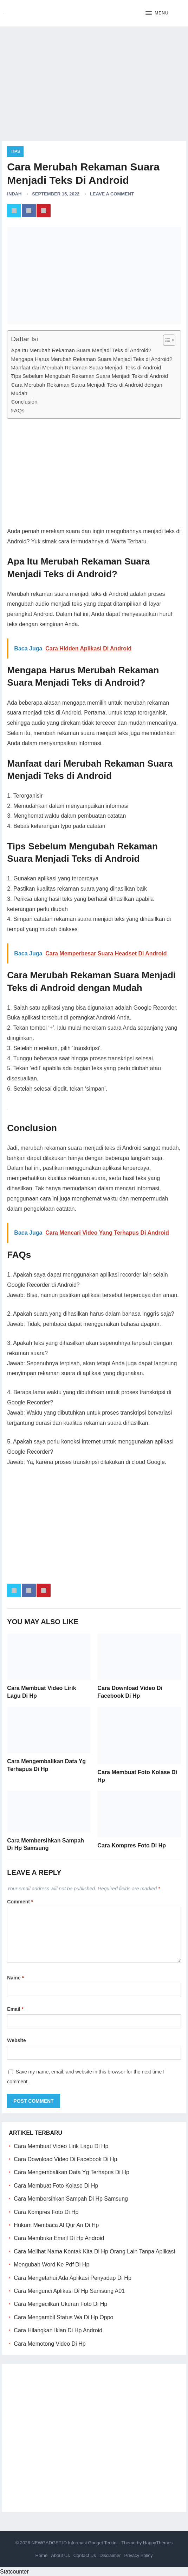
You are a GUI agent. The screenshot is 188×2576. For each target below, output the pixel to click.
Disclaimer (110, 2555)
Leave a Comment (112, 194)
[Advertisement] (94, 81)
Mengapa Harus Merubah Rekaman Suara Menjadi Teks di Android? (91, 359)
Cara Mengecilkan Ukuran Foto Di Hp (60, 2304)
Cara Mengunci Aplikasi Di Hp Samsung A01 (69, 2291)
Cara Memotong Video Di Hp (49, 2344)
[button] (156, 13)
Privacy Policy (138, 2555)
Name (15, 1978)
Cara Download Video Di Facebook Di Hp (65, 2159)
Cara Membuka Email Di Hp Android (59, 2238)
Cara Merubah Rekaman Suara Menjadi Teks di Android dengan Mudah (86, 389)
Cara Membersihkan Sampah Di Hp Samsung (71, 2199)
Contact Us (84, 2555)
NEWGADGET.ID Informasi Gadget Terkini (74, 2542)
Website (16, 2040)
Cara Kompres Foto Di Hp (131, 1845)
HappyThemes (158, 2542)
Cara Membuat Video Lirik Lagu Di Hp (61, 2146)
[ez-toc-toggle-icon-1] (166, 340)
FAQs (17, 410)
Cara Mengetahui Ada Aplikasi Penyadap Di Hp (72, 2278)
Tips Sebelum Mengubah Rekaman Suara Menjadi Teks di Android (89, 376)
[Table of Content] (169, 340)
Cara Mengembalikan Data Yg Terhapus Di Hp (71, 2172)
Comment (20, 1901)
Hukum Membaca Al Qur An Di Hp (56, 2225)
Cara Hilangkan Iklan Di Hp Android (58, 2330)
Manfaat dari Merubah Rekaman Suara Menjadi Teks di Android (86, 367)
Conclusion (24, 402)
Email (15, 2009)
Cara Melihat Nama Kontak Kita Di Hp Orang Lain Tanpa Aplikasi (94, 2251)
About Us (60, 2555)
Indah (14, 194)
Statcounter (14, 2572)
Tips (15, 151)
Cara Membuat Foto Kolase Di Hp (56, 2186)
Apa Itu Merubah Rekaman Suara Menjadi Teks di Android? (81, 350)
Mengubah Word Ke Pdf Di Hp (51, 2265)
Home (41, 2555)
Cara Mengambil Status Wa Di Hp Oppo (63, 2317)
